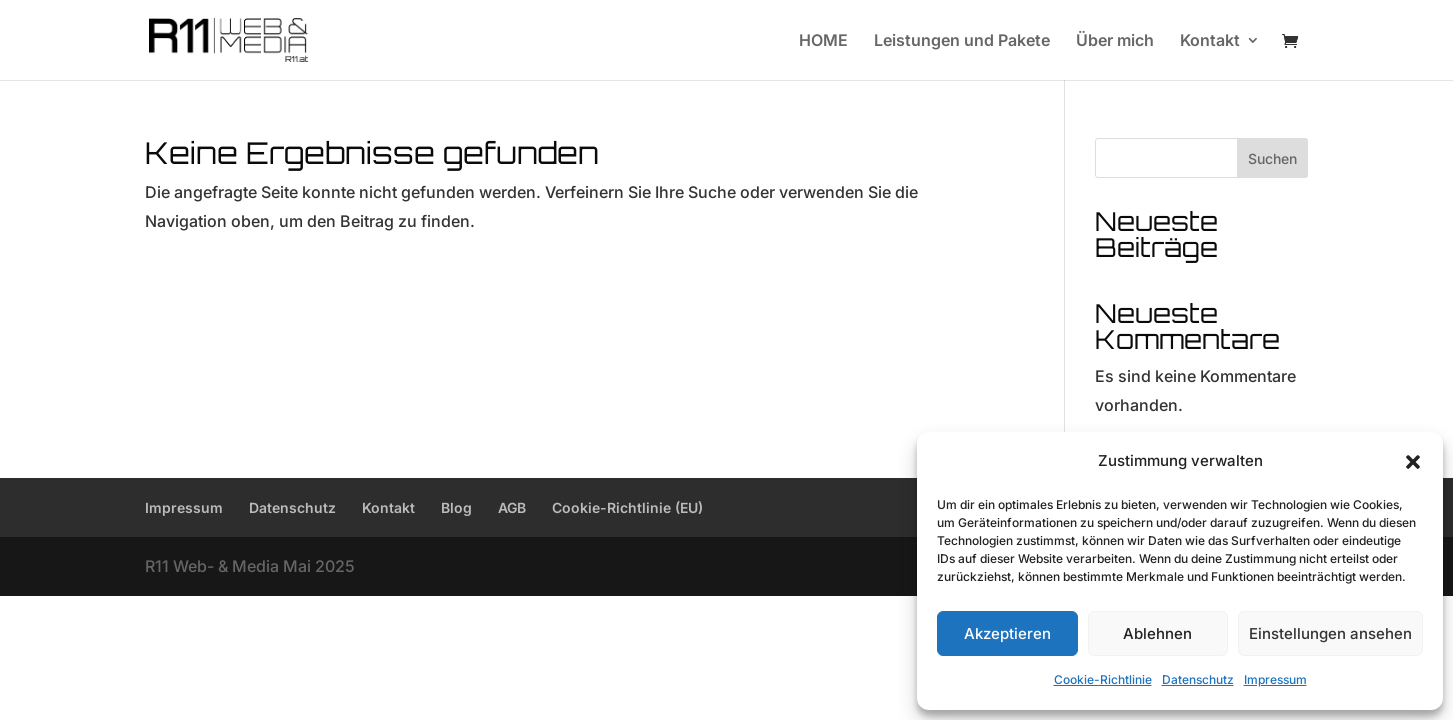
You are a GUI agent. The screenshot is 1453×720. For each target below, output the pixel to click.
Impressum (1275, 679)
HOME (823, 41)
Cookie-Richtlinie (1103, 679)
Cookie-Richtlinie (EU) (627, 507)
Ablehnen (1157, 633)
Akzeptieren (1007, 633)
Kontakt (1210, 41)
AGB (512, 507)
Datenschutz (1198, 679)
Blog (456, 507)
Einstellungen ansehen (1330, 633)
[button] (1413, 462)
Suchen (1272, 158)
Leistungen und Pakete (962, 41)
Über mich (1115, 41)
